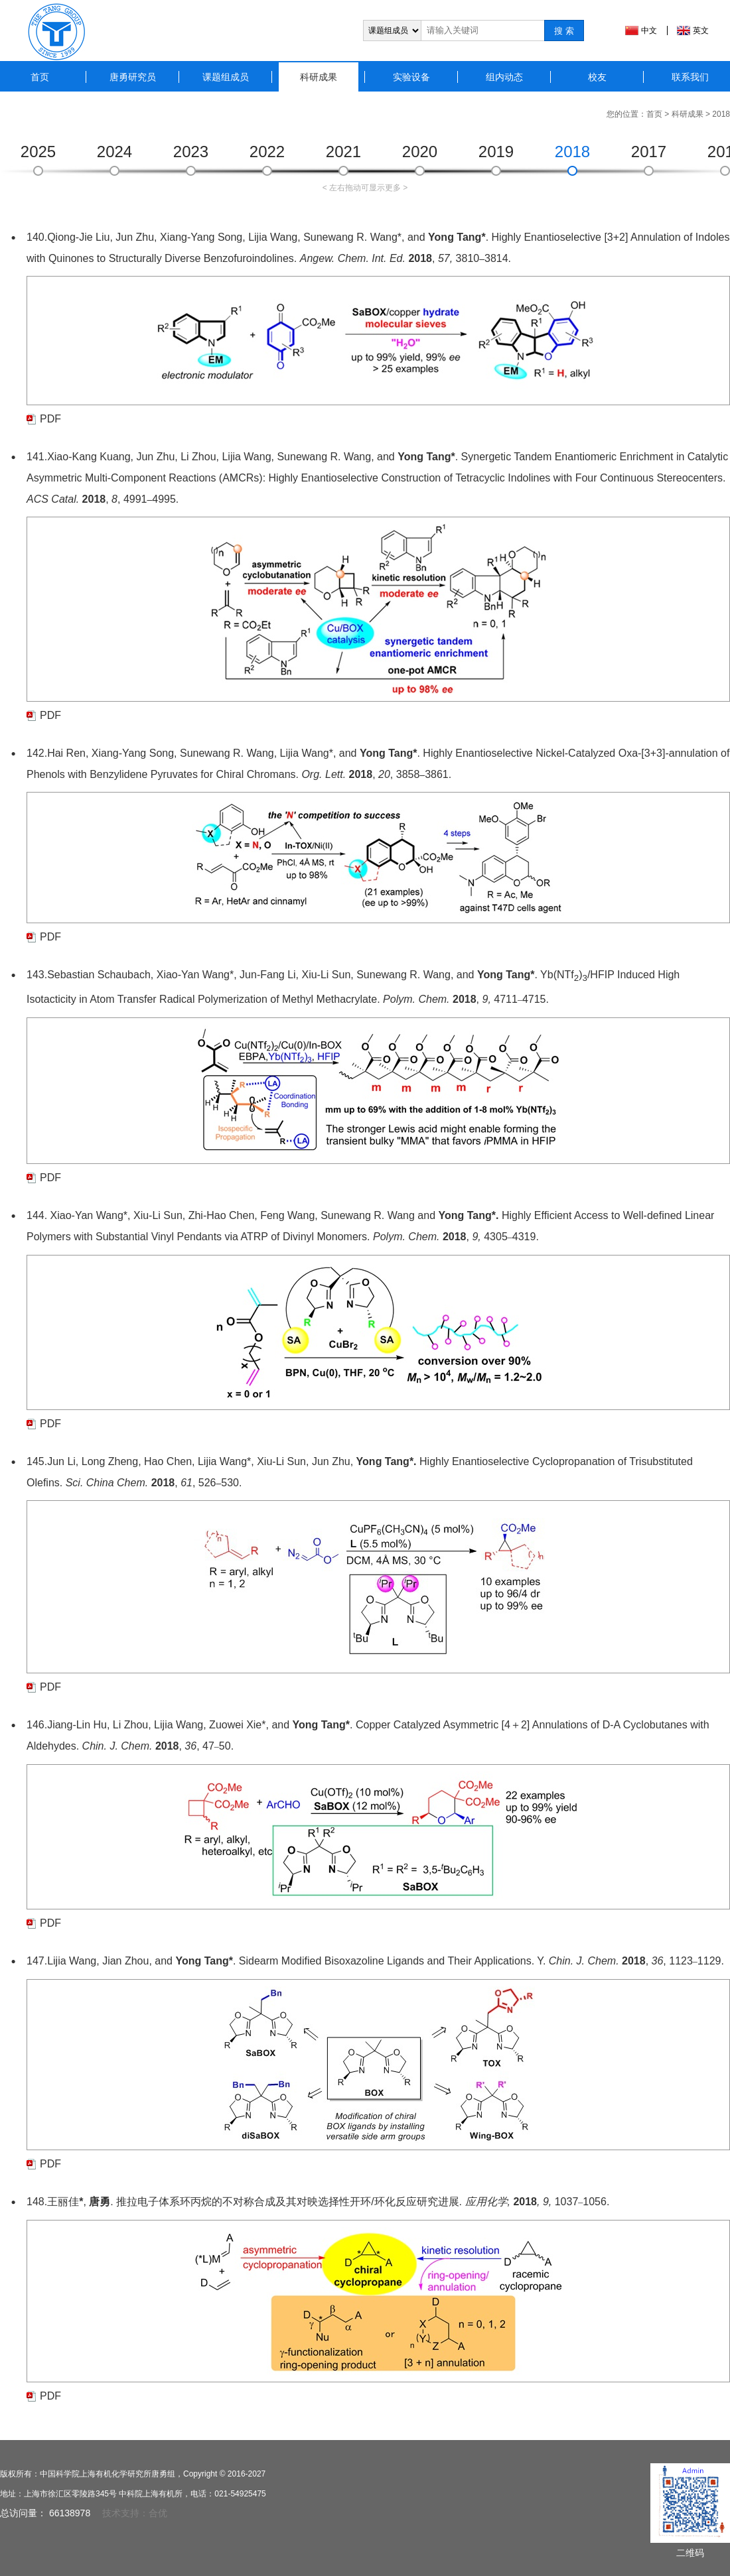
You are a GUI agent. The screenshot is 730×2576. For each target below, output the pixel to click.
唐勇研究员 (133, 77)
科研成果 (318, 77)
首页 (40, 77)
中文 (649, 30)
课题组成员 (225, 77)
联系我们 (690, 77)
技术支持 (120, 2513)
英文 (701, 30)
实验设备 (411, 77)
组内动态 (504, 77)
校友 (597, 77)
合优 (158, 2513)
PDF (50, 418)
